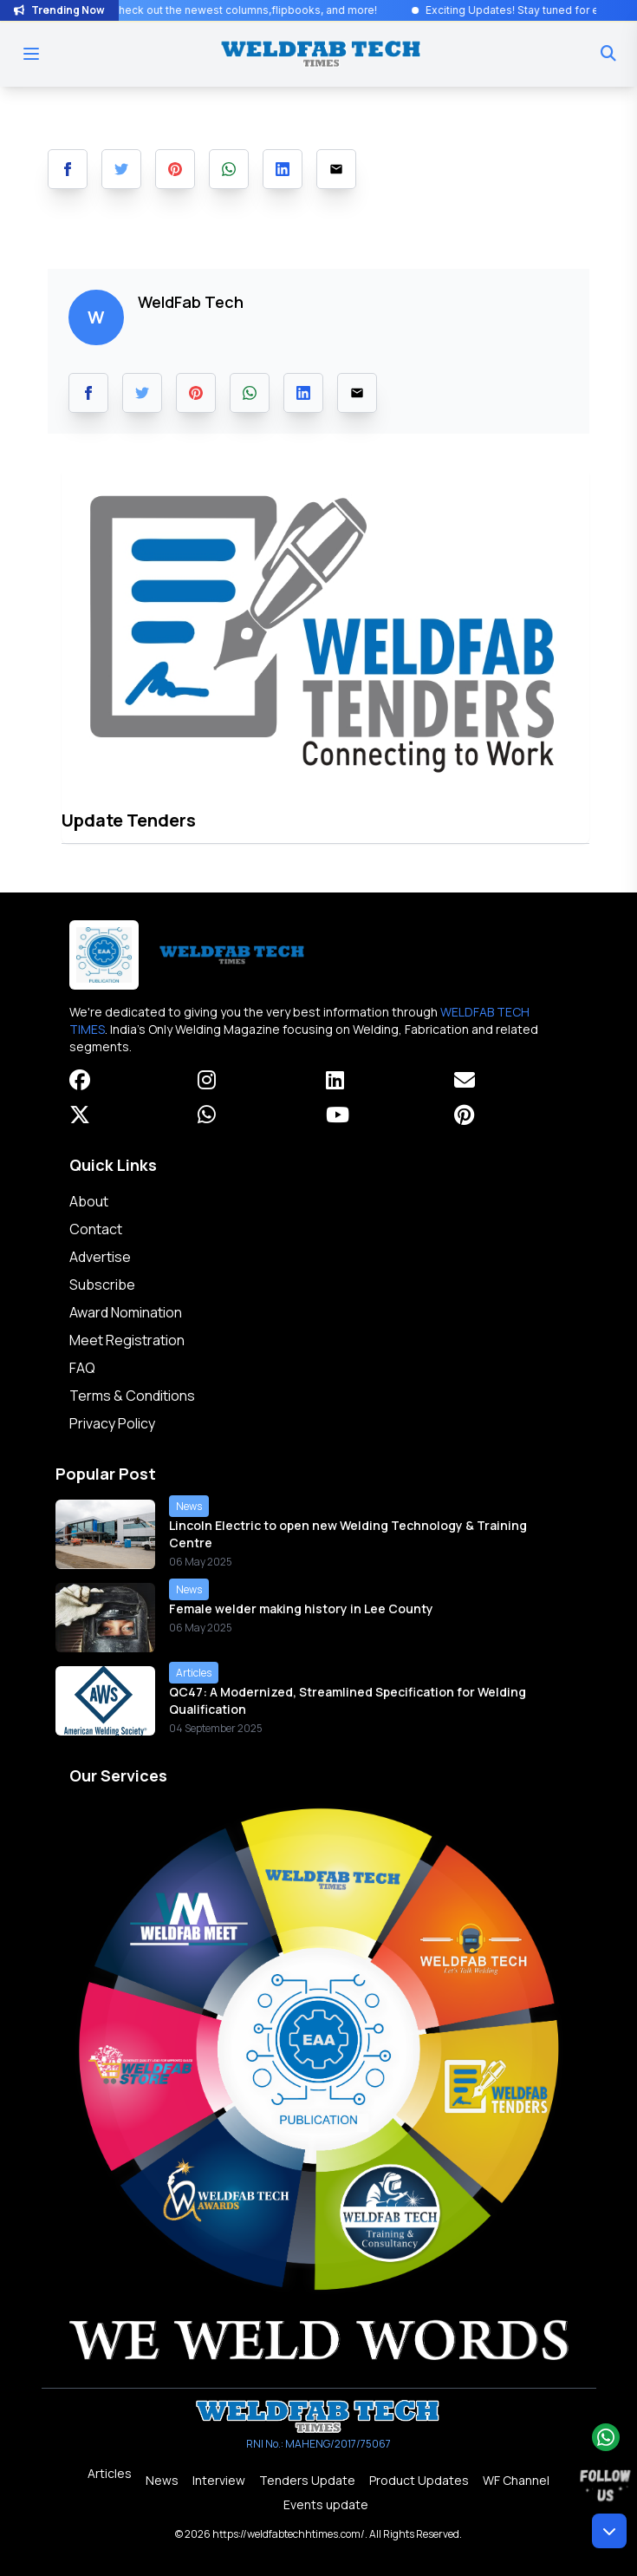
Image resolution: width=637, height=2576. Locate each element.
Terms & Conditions (132, 1395)
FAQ (82, 1367)
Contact (95, 1229)
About (88, 1201)
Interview (218, 2480)
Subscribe (102, 1284)
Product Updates (419, 2480)
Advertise (100, 1256)
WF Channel (516, 2480)
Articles (110, 2473)
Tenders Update (307, 2480)
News (162, 2480)
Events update (325, 2504)
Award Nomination (125, 1312)
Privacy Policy (112, 1423)
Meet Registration (127, 1340)
